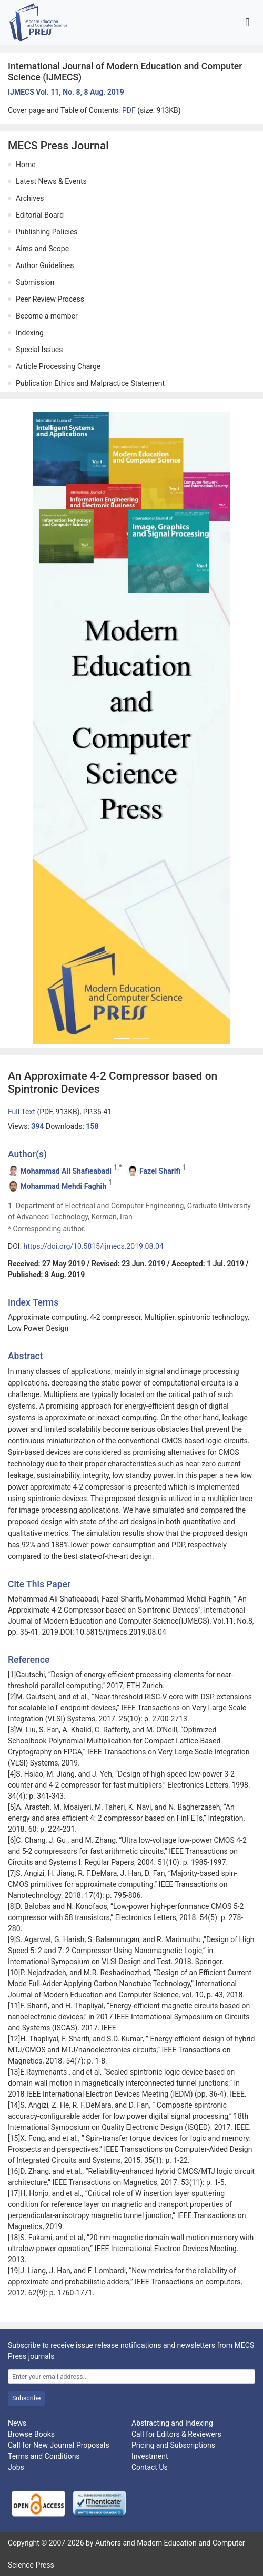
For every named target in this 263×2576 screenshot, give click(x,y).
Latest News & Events (51, 181)
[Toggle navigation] (247, 22)
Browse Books (31, 2434)
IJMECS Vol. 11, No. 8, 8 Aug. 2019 (66, 92)
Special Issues (39, 349)
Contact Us (150, 2467)
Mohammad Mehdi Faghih (63, 1186)
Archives (30, 198)
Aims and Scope (42, 248)
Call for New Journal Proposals (58, 2445)
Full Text (22, 1111)
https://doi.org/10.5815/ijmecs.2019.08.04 (94, 1246)
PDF (129, 110)
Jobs (16, 2467)
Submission (35, 282)
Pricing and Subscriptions (173, 2445)
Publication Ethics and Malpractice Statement (90, 383)
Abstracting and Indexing (172, 2423)
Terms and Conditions (44, 2456)
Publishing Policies (47, 232)
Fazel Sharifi (159, 1171)
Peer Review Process (50, 299)
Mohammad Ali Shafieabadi (65, 1171)
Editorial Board (40, 215)
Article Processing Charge (58, 366)
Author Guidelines (45, 265)
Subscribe (26, 2398)
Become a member (47, 316)
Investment (150, 2456)
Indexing (30, 333)
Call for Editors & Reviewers (176, 2434)
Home (26, 164)
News (17, 2423)
